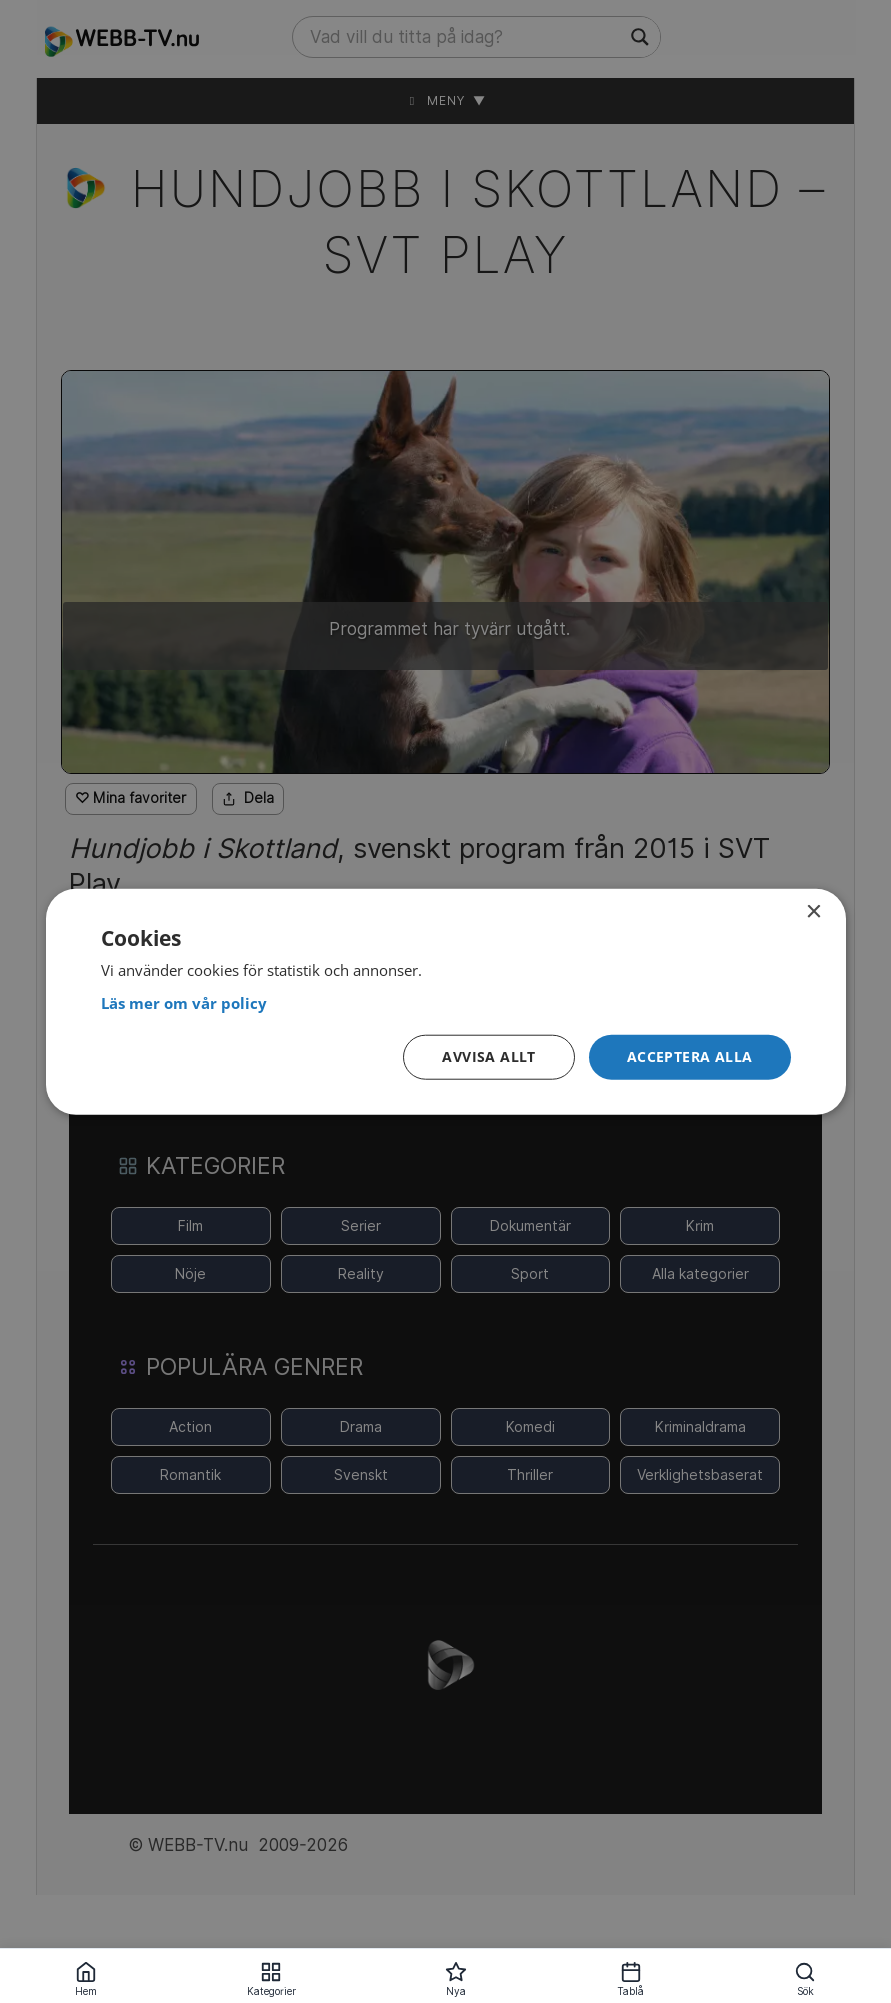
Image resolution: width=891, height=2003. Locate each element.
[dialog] (446, 1001)
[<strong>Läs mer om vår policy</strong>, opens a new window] (446, 1002)
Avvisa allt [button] (488, 1056)
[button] (690, 1057)
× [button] (813, 911)
